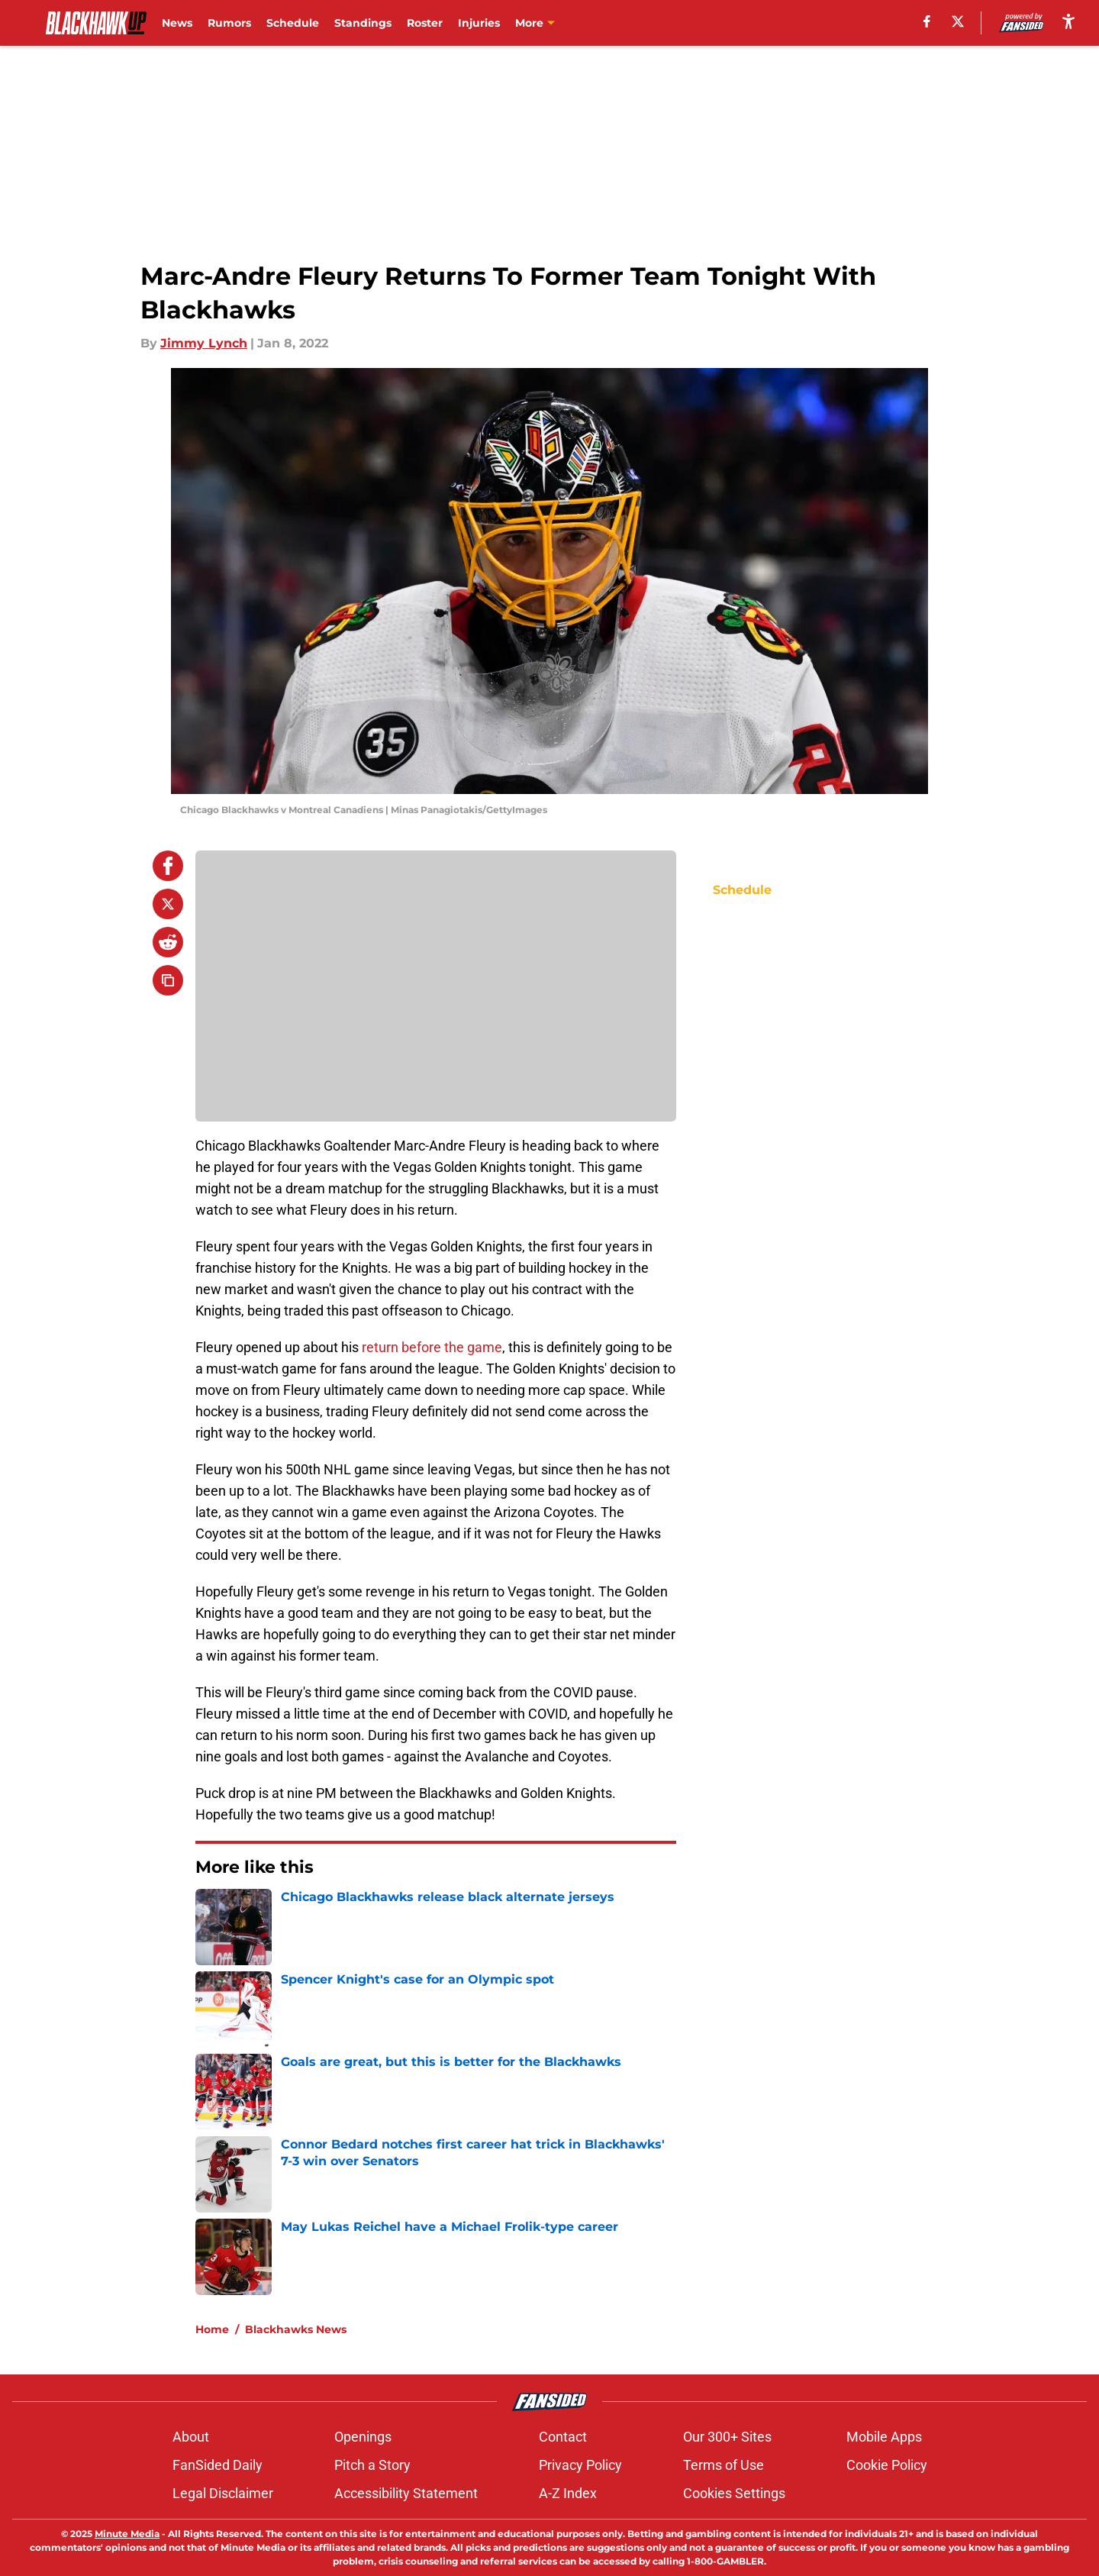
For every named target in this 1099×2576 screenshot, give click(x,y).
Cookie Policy (886, 2465)
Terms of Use (723, 2465)
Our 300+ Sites (727, 2437)
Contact (563, 2437)
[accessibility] (1068, 21)
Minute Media (127, 2533)
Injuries (479, 23)
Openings (363, 2437)
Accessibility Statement (406, 2493)
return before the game (430, 1347)
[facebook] (926, 21)
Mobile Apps (884, 2437)
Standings (363, 23)
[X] (958, 21)
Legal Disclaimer (222, 2493)
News (177, 23)
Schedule (292, 23)
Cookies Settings (734, 2493)
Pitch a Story (372, 2465)
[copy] (168, 980)
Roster (425, 23)
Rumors (229, 23)
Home (212, 2329)
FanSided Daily (217, 2465)
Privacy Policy (580, 2465)
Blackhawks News (295, 2329)
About (190, 2437)
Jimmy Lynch (203, 343)
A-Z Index (568, 2493)
